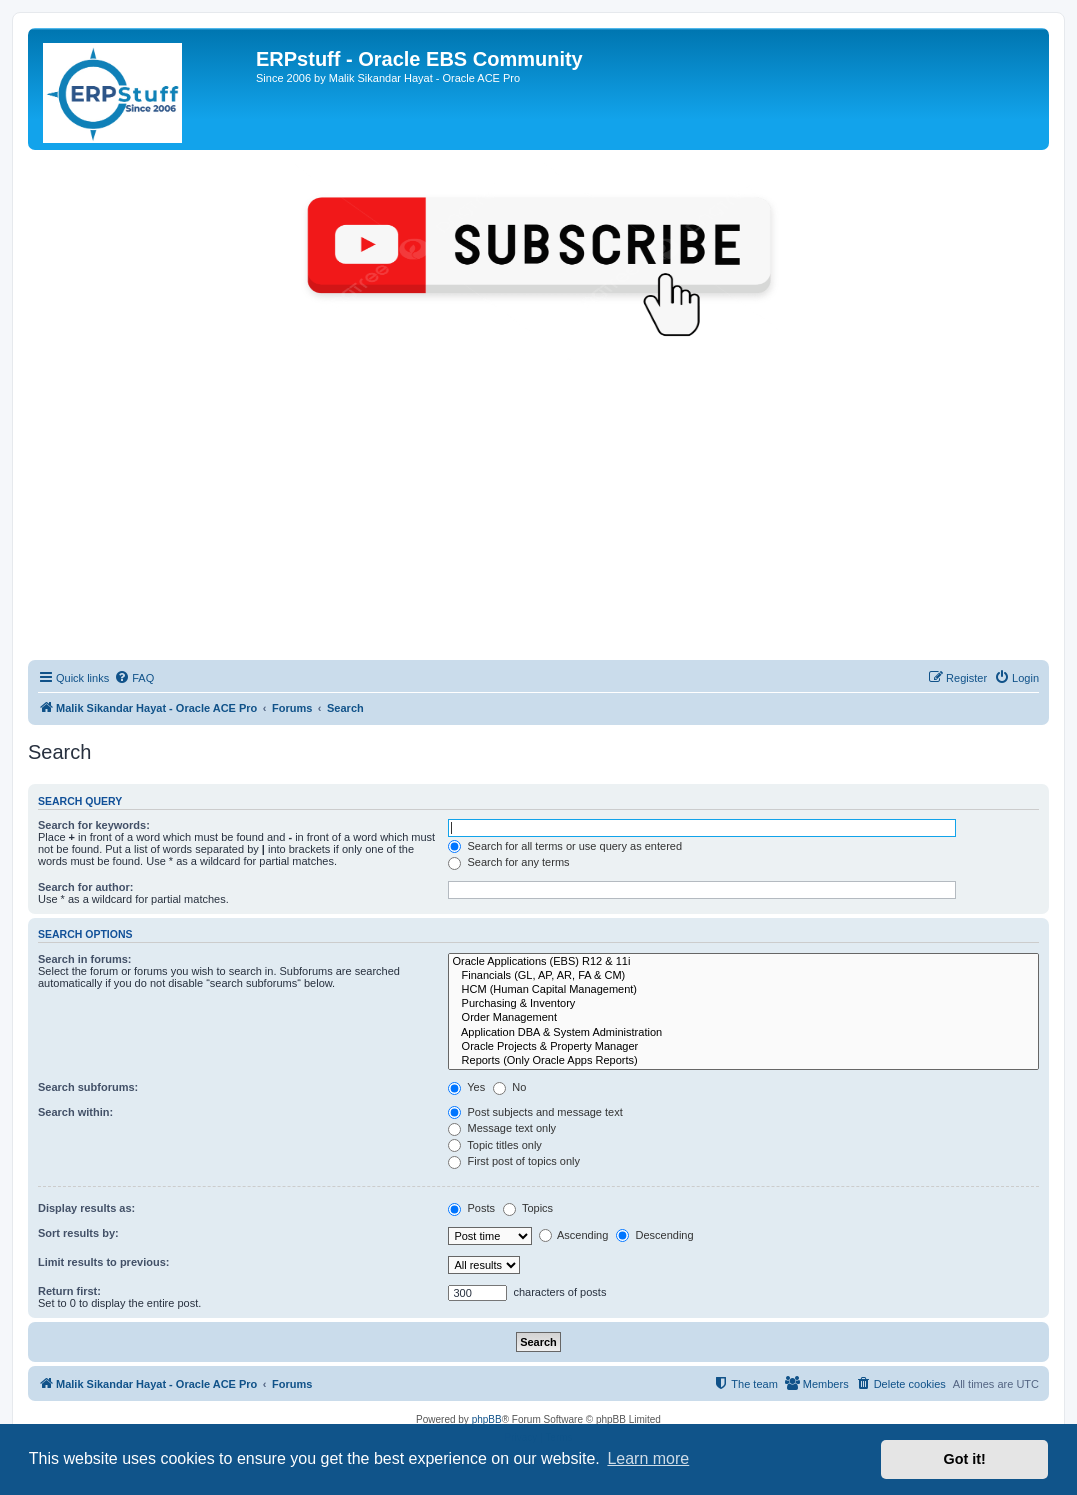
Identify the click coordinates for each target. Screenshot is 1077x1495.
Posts (471, 1208)
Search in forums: (85, 959)
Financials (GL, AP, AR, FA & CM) (743, 976)
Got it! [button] (965, 1459)
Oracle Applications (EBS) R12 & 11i (743, 962)
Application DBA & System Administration (743, 1033)
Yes (466, 1087)
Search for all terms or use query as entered (565, 846)
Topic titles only (494, 1145)
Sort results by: (78, 1233)
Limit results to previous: (103, 1262)
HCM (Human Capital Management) (743, 990)
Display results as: (86, 1208)
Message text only (502, 1128)
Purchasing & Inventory (743, 1004)
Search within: (75, 1112)
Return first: (69, 1291)
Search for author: (85, 887)
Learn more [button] (648, 1458)
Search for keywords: (94, 825)
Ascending (574, 1235)
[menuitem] (134, 678)
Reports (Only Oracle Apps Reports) (743, 1061)
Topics (528, 1208)
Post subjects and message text (535, 1112)
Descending (654, 1235)
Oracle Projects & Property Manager (743, 1047)
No (509, 1087)
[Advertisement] (538, 510)
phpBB (487, 1419)
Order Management (743, 1018)
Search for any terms (508, 862)
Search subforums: (88, 1087)
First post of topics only (514, 1161)
